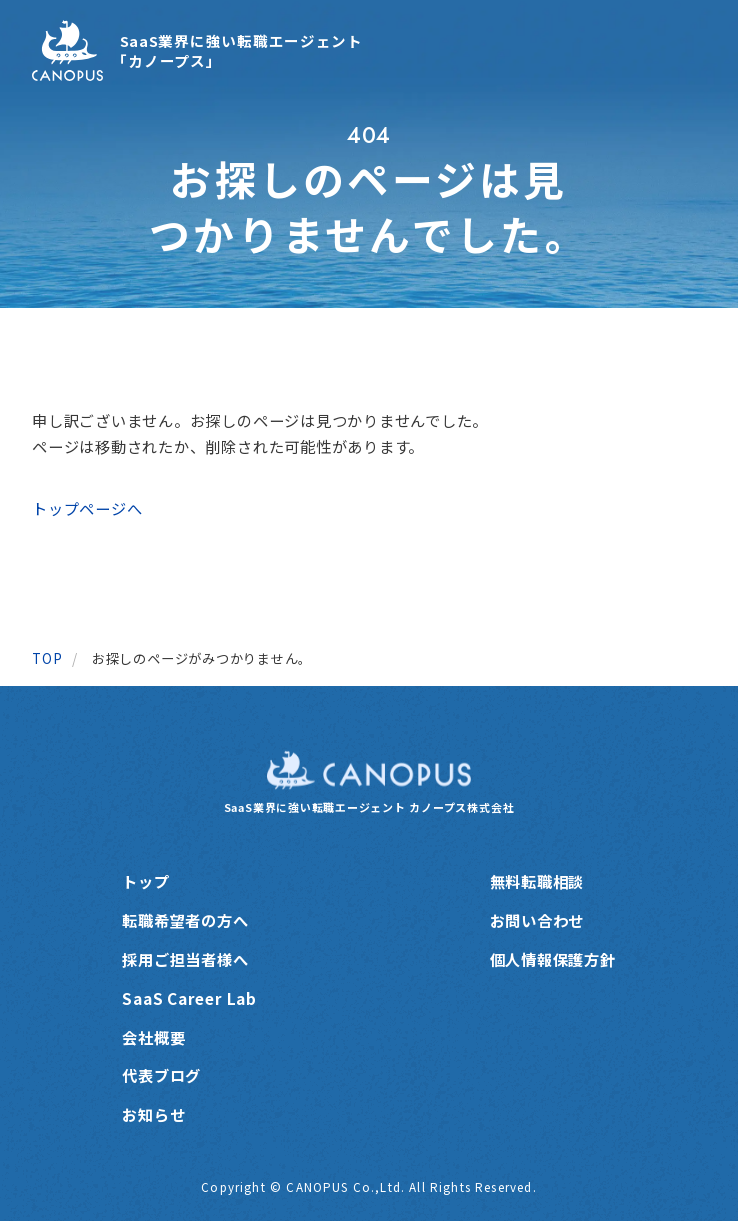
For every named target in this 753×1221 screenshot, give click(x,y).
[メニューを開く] (684, 51)
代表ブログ (161, 1075)
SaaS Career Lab (189, 998)
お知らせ (153, 1114)
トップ (145, 881)
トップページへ (87, 508)
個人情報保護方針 (553, 959)
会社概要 (153, 1037)
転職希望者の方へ (185, 920)
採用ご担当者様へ (185, 959)
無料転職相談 (537, 881)
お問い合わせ (537, 920)
